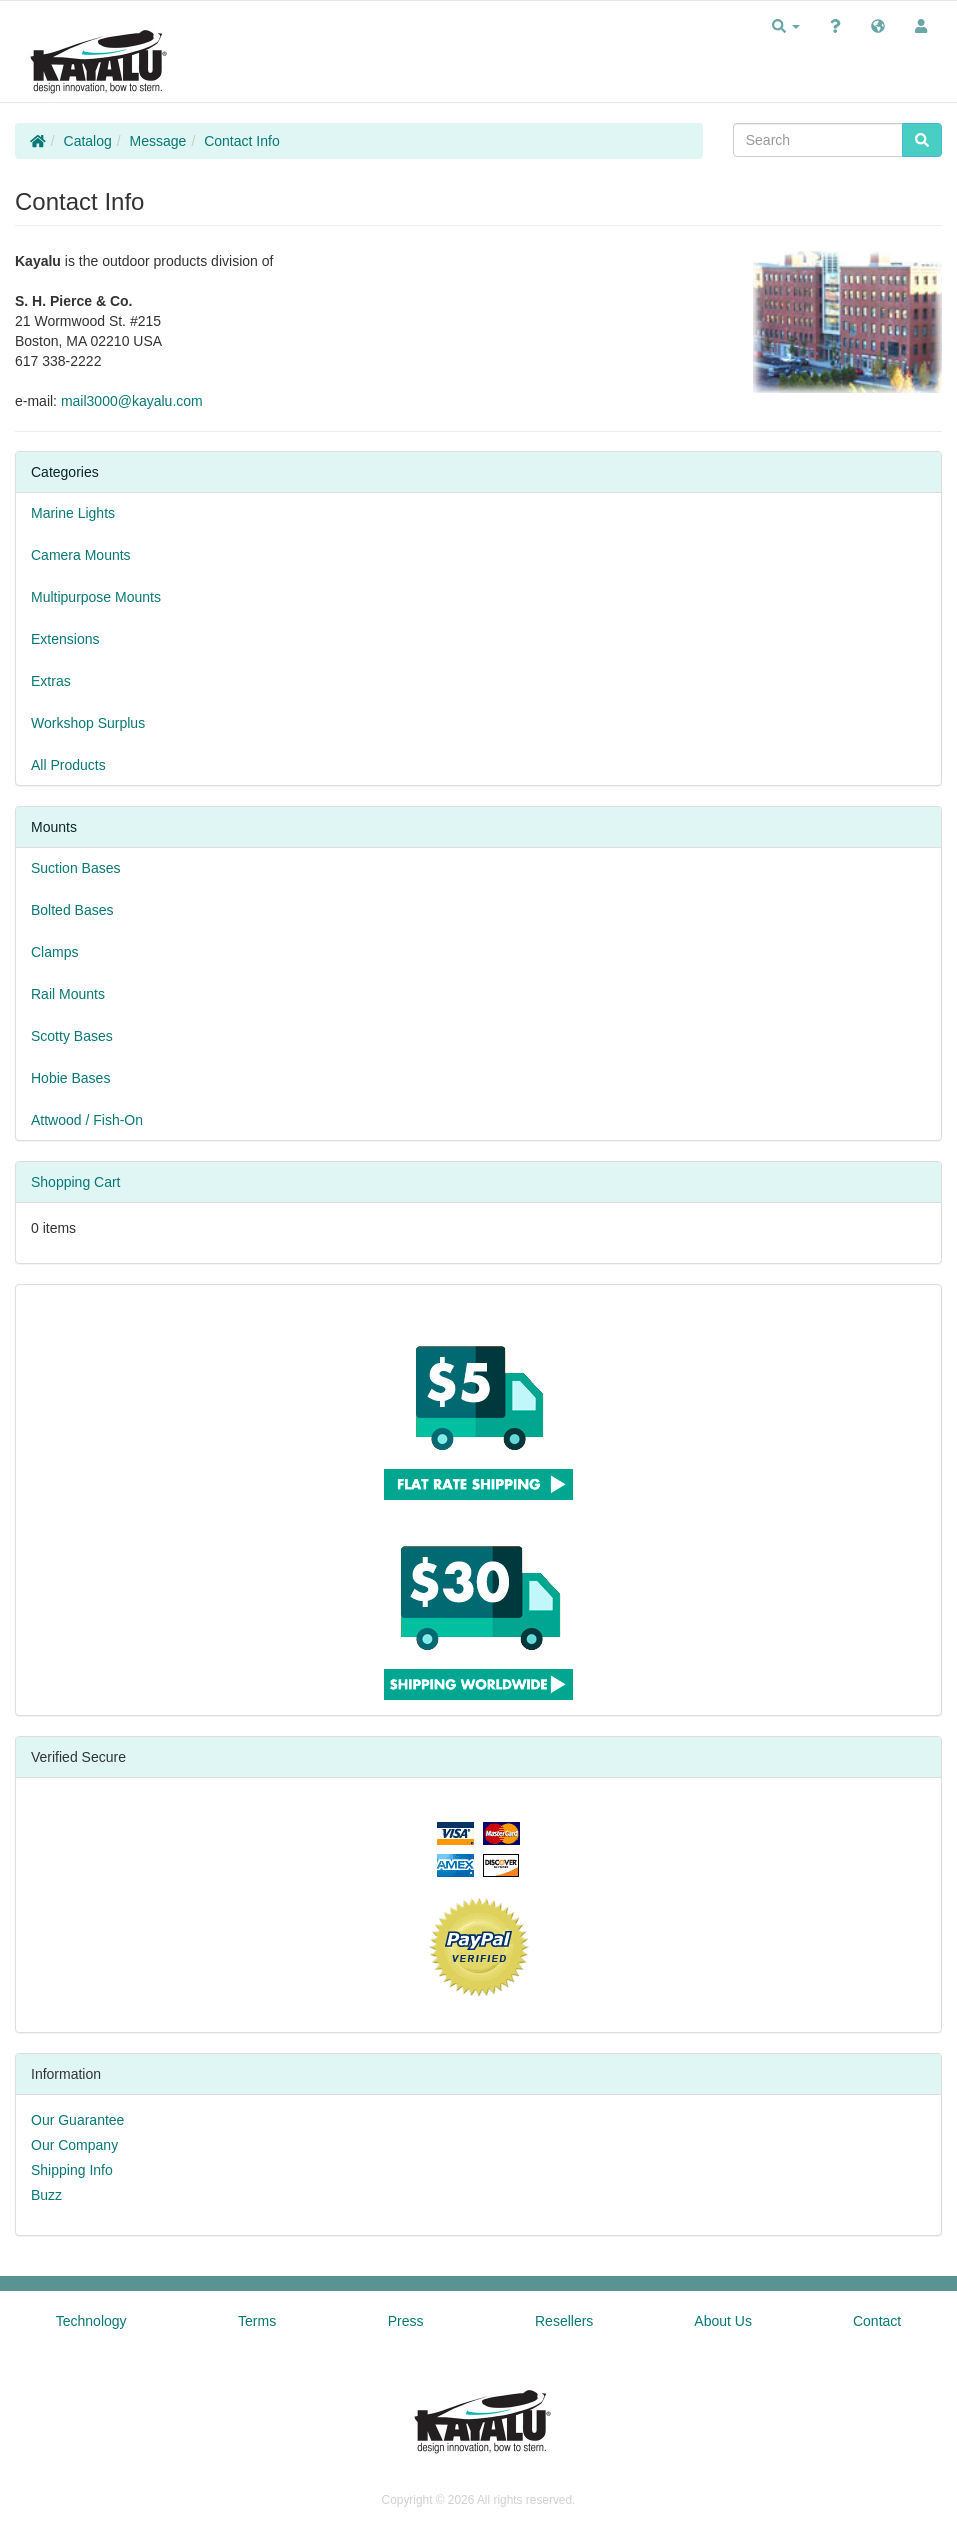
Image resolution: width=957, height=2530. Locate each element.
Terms (257, 2321)
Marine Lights (73, 513)
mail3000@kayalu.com (132, 401)
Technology (91, 2321)
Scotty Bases (72, 1036)
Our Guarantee (77, 2120)
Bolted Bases (72, 910)
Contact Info (242, 141)
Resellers (564, 2321)
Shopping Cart (76, 1182)
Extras (51, 681)
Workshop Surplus (88, 723)
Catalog (88, 141)
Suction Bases (76, 868)
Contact (877, 2321)
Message (158, 141)
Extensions (65, 639)
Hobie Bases (70, 1078)
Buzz (46, 2195)
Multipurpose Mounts (96, 597)
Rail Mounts (68, 994)
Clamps (54, 952)
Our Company (74, 2145)
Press (406, 2321)
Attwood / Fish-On (87, 1120)
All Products (68, 765)
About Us (723, 2321)
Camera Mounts (81, 555)
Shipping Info (72, 2170)
